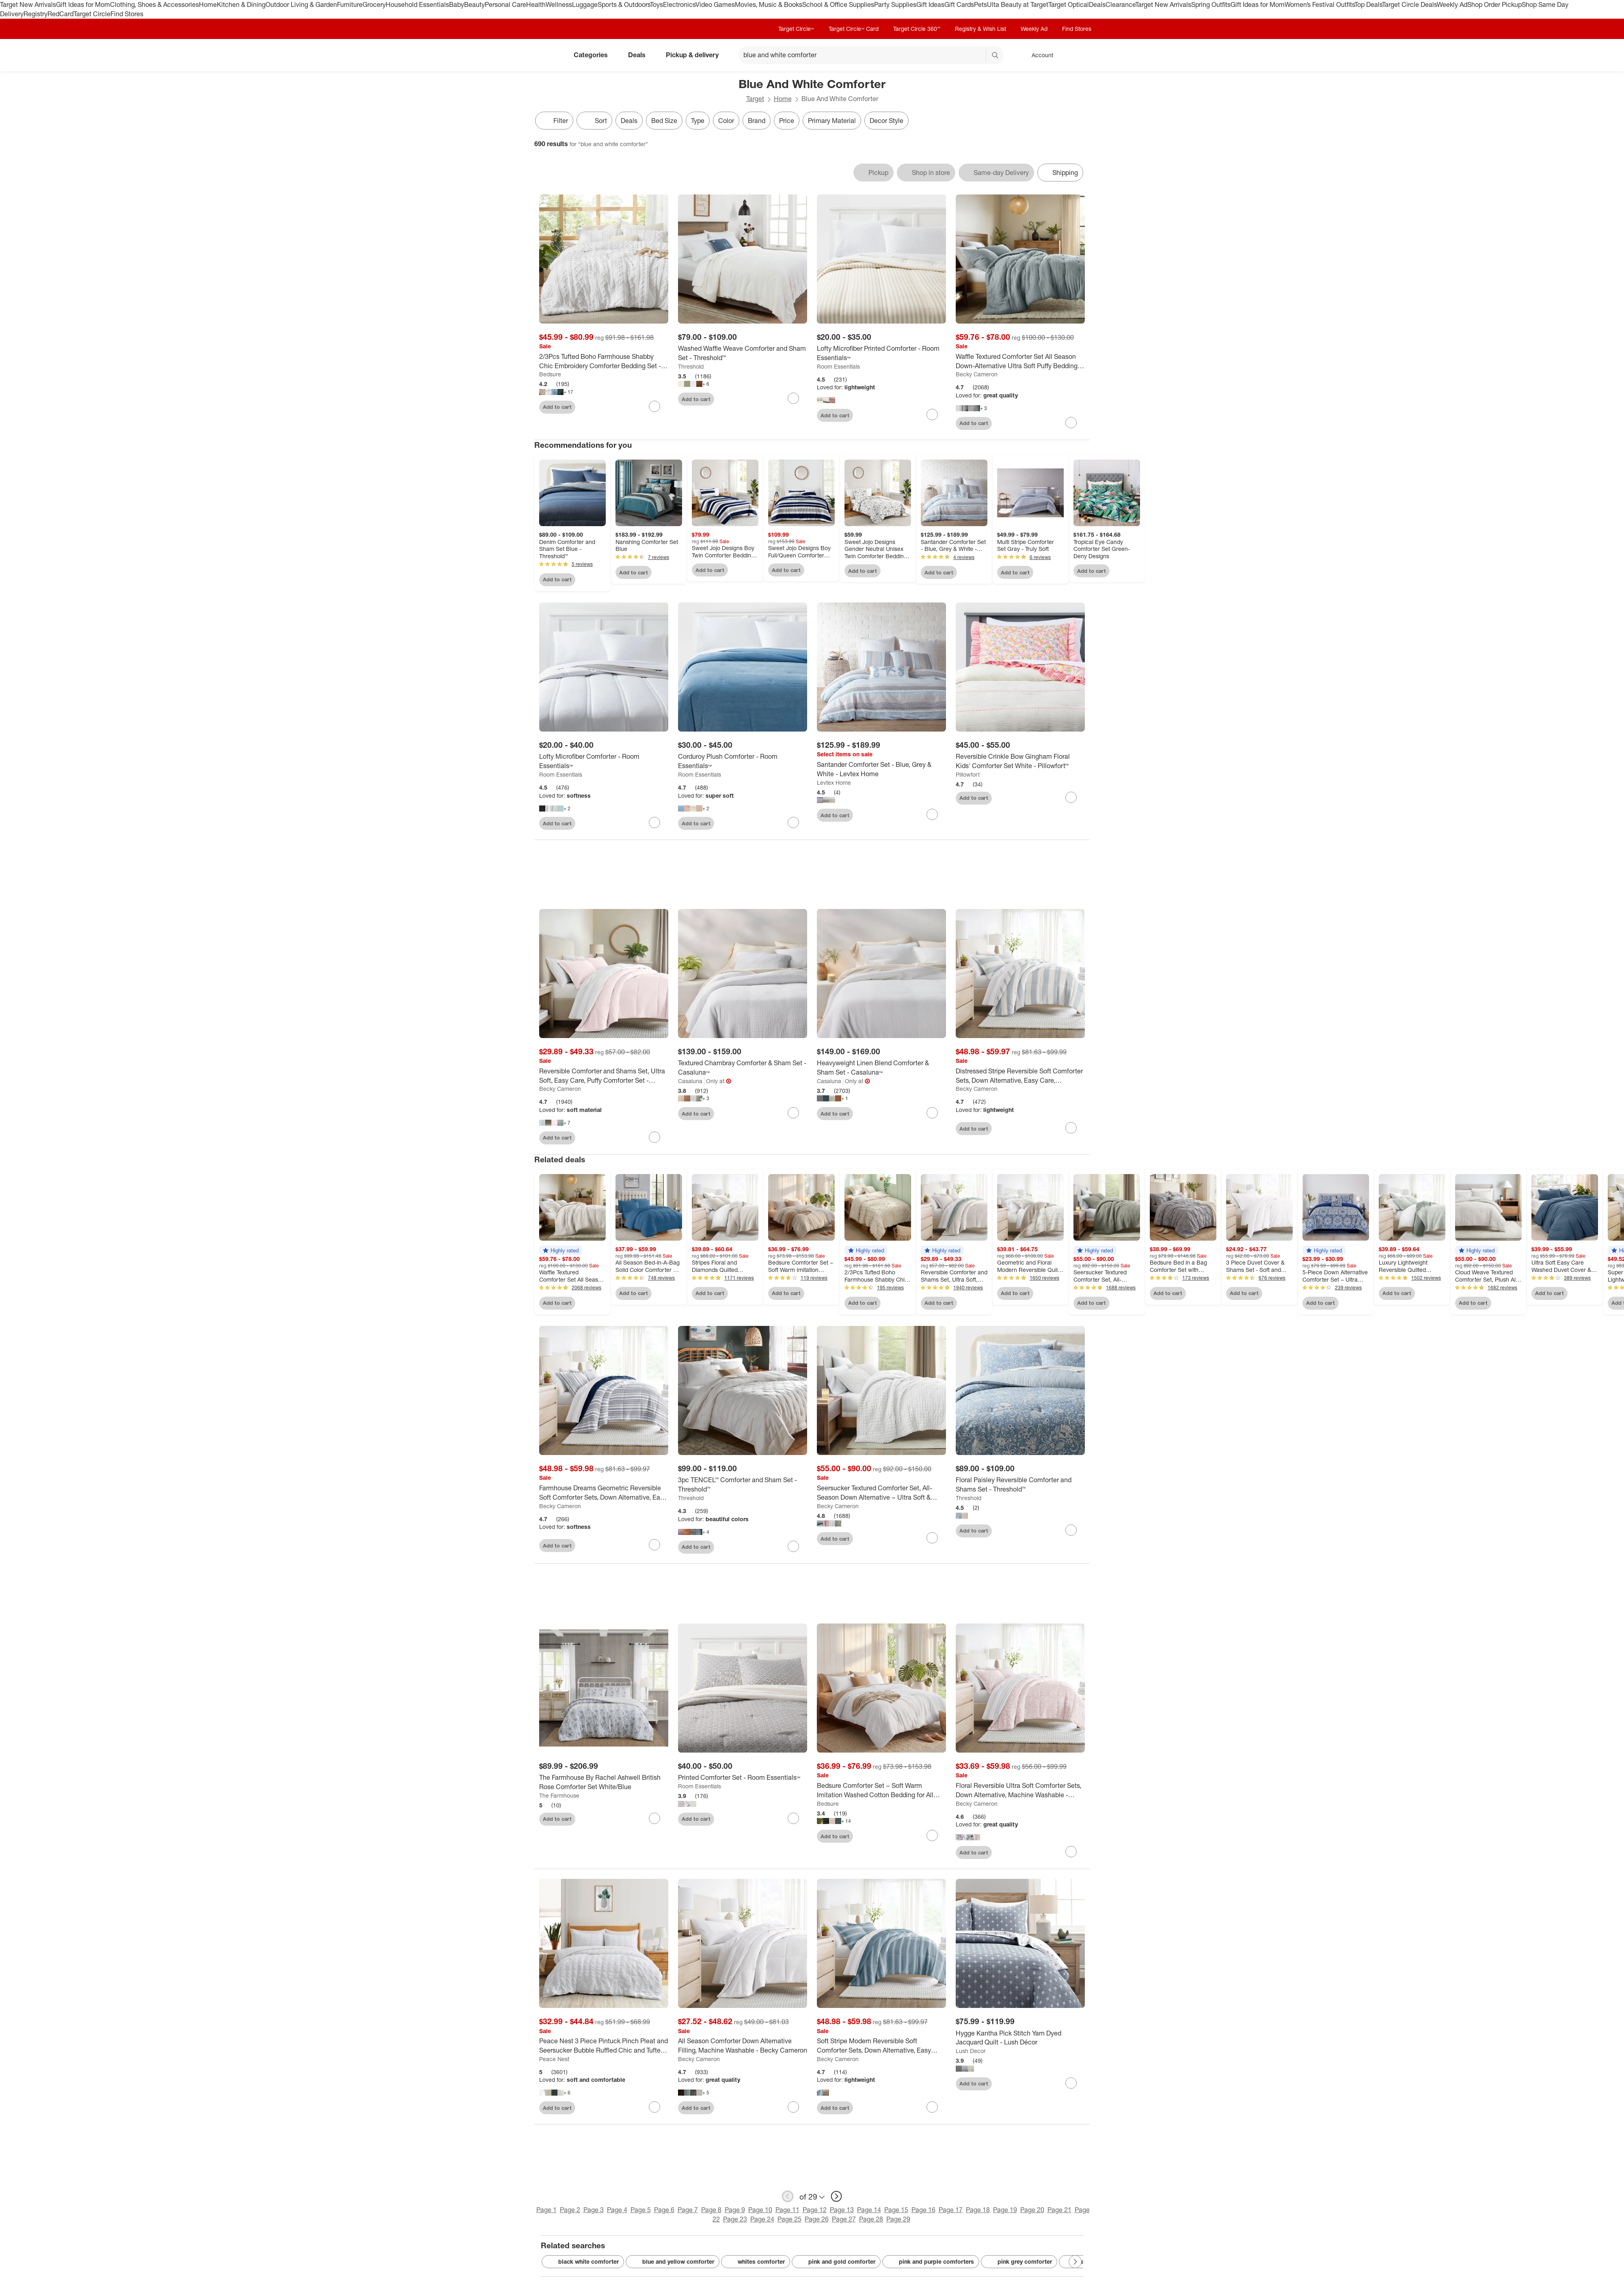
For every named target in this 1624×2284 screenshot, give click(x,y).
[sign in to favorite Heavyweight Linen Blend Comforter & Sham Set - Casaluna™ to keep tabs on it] (932, 1112)
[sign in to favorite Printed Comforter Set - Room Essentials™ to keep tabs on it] (793, 1818)
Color (726, 121)
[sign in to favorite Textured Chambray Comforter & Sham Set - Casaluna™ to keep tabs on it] (793, 1112)
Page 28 (871, 2219)
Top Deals (1368, 4)
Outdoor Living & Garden (301, 4)
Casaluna (690, 1080)
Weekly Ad (1452, 4)
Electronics (679, 4)
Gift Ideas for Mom (83, 4)
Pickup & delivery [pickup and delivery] (695, 55)
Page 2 (570, 2210)
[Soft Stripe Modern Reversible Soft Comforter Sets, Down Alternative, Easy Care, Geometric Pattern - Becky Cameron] (881, 2045)
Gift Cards (959, 4)
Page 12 (815, 2210)
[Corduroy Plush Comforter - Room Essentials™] (742, 761)
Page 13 (842, 2210)
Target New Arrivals (28, 4)
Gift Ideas (930, 4)
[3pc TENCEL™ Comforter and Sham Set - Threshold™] (742, 1484)
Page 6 (664, 2210)
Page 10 (760, 2210)
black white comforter (583, 2262)
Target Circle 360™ (916, 28)
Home (208, 4)
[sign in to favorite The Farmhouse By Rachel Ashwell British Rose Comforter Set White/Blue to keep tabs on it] (654, 1818)
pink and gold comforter (836, 2262)
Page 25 (789, 2219)
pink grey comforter (1019, 2262)
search (995, 56)
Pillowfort (968, 774)
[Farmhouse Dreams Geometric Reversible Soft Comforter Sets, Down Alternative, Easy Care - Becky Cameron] (603, 1492)
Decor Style (886, 121)
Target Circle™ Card (854, 28)
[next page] (836, 2196)
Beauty (474, 4)
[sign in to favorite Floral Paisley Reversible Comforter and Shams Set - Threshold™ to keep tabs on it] (1071, 1530)
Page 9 (735, 2210)
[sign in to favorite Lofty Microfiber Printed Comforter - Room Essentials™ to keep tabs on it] (932, 414)
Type (697, 121)
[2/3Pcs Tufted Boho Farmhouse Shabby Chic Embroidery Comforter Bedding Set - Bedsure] (603, 361)
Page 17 (951, 2210)
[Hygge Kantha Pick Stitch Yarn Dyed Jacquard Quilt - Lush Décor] (1020, 2038)
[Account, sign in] (1038, 55)
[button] (560, 1250)
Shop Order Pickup (1494, 4)
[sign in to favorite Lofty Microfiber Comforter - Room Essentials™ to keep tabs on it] (654, 822)
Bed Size (664, 121)
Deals (1097, 4)
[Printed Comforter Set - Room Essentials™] (742, 1777)
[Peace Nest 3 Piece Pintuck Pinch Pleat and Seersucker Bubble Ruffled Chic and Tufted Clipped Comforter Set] (603, 2045)
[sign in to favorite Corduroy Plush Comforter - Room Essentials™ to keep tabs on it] (793, 822)
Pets (980, 4)
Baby (456, 4)
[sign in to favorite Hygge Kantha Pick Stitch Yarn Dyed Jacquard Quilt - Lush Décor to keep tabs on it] (1071, 2083)
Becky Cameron (977, 374)
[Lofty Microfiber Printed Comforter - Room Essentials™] (881, 353)
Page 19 (1005, 2210)
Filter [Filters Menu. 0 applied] (554, 120)
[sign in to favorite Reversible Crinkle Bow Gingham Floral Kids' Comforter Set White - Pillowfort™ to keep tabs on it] (1071, 797)
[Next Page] (1075, 2261)
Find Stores (126, 14)
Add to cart (557, 407)
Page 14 (869, 2210)
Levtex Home (834, 782)
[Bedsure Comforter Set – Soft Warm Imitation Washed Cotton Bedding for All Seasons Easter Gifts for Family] (881, 1790)
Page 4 (617, 2210)
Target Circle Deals (1409, 4)
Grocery (374, 4)
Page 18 (978, 2210)
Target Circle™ (796, 28)
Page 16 (923, 2210)
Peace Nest (554, 2058)
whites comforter (755, 2262)
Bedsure (550, 374)
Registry (36, 14)
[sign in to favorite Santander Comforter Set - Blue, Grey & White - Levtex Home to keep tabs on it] (932, 814)
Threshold (691, 366)
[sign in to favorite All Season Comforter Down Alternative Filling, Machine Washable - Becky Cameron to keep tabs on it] (793, 2107)
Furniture (350, 4)
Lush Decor (971, 2050)
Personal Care (505, 4)
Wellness (559, 4)
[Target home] (545, 55)
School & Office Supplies (838, 4)
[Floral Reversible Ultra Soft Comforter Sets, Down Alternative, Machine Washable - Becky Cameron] (1020, 1790)
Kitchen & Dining (241, 4)
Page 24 (762, 2219)
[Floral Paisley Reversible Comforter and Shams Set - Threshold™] (1020, 1484)
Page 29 (898, 2219)
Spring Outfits (1211, 4)
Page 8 (711, 2210)
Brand (756, 121)
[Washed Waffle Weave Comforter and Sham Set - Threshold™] (742, 353)
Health (536, 4)
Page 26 (817, 2219)
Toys (656, 4)
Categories (594, 55)
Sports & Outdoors (624, 4)
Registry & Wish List (980, 28)
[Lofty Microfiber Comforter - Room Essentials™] (603, 761)
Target (755, 99)
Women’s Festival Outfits (1319, 4)
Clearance (1120, 4)
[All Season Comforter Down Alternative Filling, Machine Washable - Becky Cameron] (742, 2045)
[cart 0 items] (1079, 55)
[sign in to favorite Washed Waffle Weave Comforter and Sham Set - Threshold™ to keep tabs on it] (793, 398)
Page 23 (735, 2219)
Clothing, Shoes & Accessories (154, 4)
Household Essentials (417, 4)
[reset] (979, 56)
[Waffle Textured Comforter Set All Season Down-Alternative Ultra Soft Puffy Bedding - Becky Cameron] (1020, 361)
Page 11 (787, 2210)
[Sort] (594, 121)
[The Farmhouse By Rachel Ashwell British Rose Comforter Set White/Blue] (603, 1782)
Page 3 (593, 2210)
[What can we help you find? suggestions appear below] (871, 55)
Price (786, 121)
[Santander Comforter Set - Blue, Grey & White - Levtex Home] (881, 769)
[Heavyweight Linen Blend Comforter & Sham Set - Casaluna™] (881, 1067)
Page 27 (844, 2219)
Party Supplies (895, 4)
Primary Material (832, 121)
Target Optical (1068, 4)
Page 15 (896, 2210)
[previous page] (787, 2196)
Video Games (715, 4)
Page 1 (546, 2210)
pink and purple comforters (931, 2262)
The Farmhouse (559, 1795)
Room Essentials (838, 366)
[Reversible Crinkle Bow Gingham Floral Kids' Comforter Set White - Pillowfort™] (1020, 761)
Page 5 (641, 2210)
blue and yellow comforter (672, 2262)
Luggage (585, 4)
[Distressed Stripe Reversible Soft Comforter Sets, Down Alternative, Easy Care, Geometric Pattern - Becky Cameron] (1020, 1075)
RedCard (60, 14)
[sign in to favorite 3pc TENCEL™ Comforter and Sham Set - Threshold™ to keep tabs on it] (793, 1546)
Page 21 (1059, 2210)
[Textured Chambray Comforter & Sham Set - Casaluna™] (742, 1067)
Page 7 (688, 2210)
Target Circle (91, 14)
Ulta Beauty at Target (1017, 4)
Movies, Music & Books (768, 4)
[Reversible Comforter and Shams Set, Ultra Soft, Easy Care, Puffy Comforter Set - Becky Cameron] (603, 1075)
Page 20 (1032, 2210)
